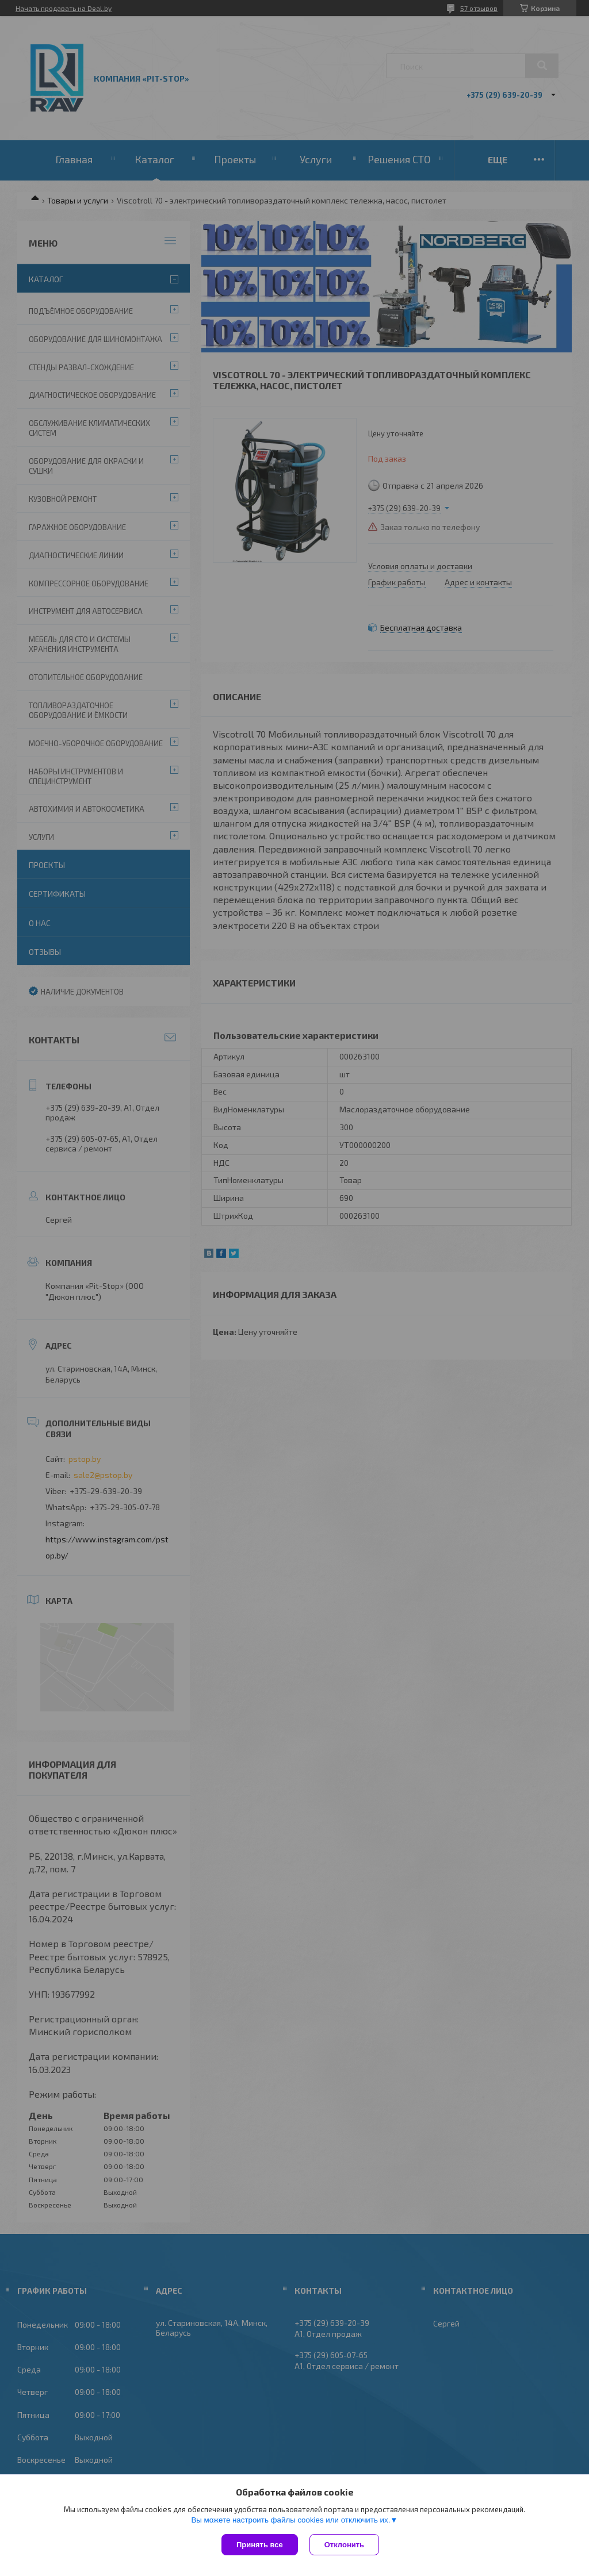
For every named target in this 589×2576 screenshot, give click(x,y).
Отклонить (344, 2544)
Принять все (259, 2544)
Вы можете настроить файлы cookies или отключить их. (290, 2520)
